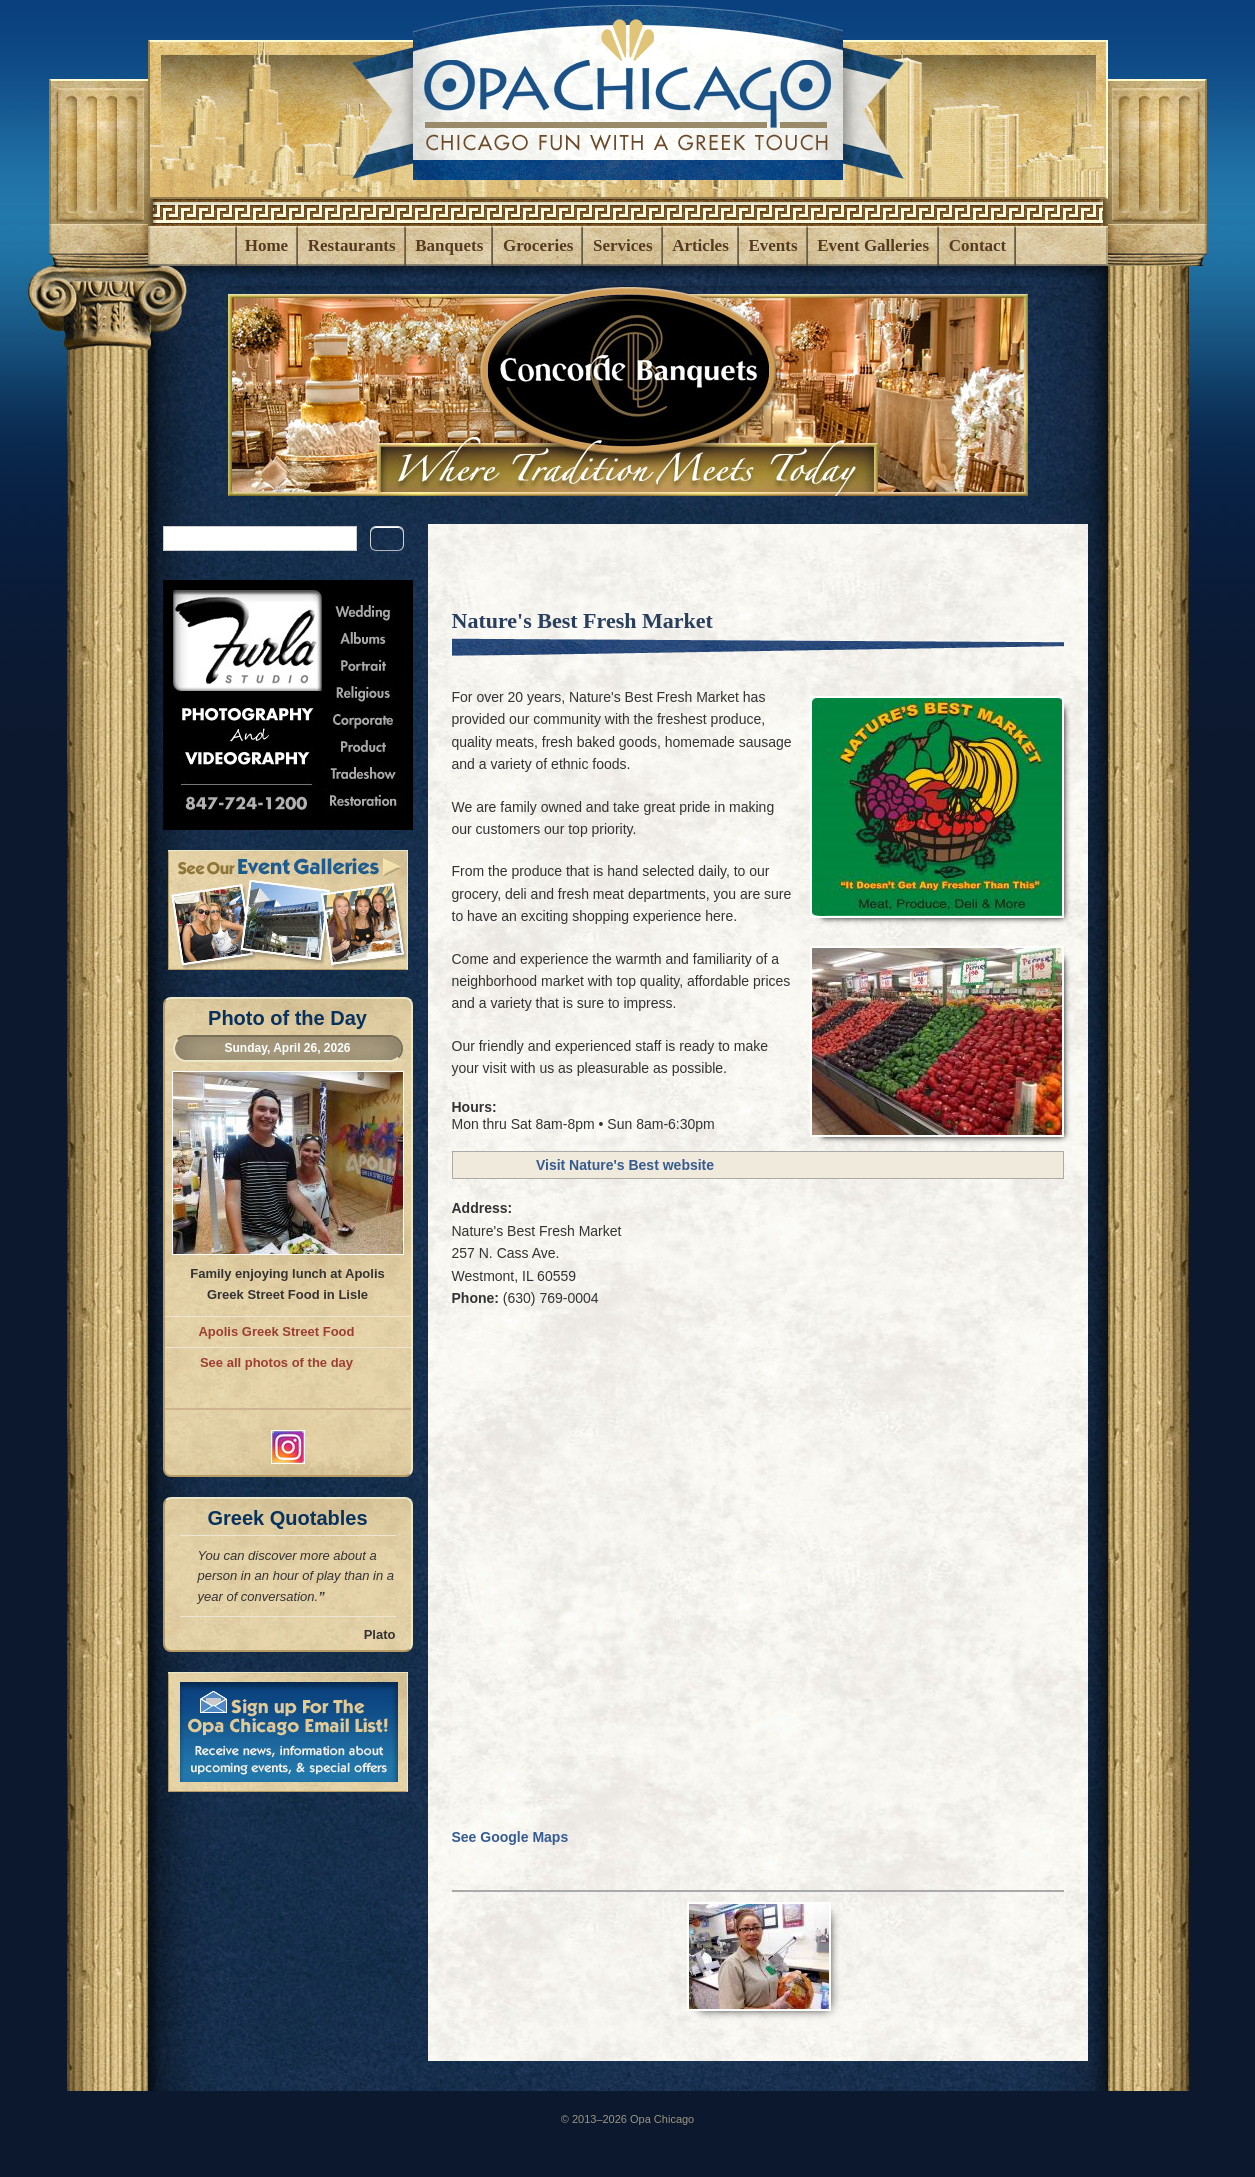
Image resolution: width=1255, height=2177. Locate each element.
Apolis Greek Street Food (276, 1331)
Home (266, 245)
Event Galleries (873, 245)
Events (772, 245)
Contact (978, 245)
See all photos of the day (276, 1362)
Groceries (538, 245)
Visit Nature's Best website (625, 1165)
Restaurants (352, 245)
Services (622, 245)
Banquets (449, 245)
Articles (700, 245)
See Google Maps (516, 1837)
